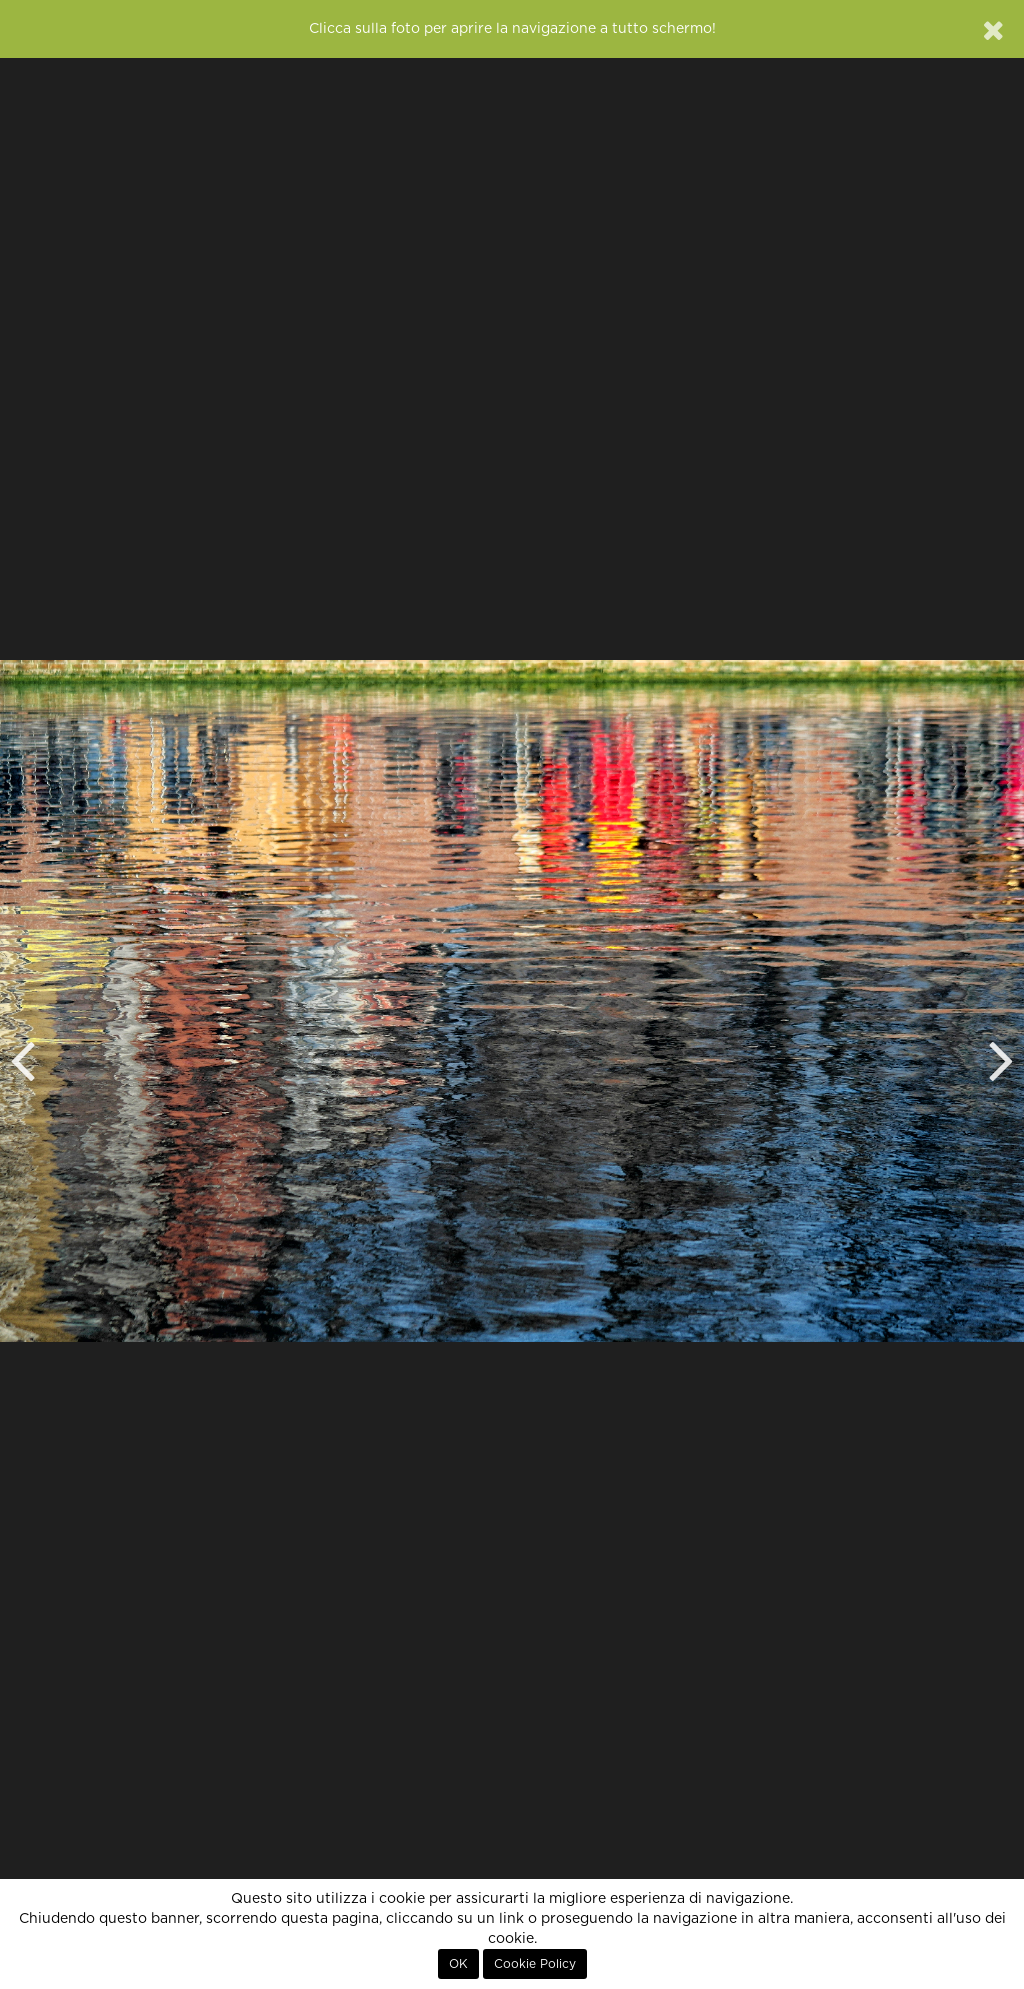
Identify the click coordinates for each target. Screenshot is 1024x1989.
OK (458, 1964)
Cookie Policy (535, 1964)
